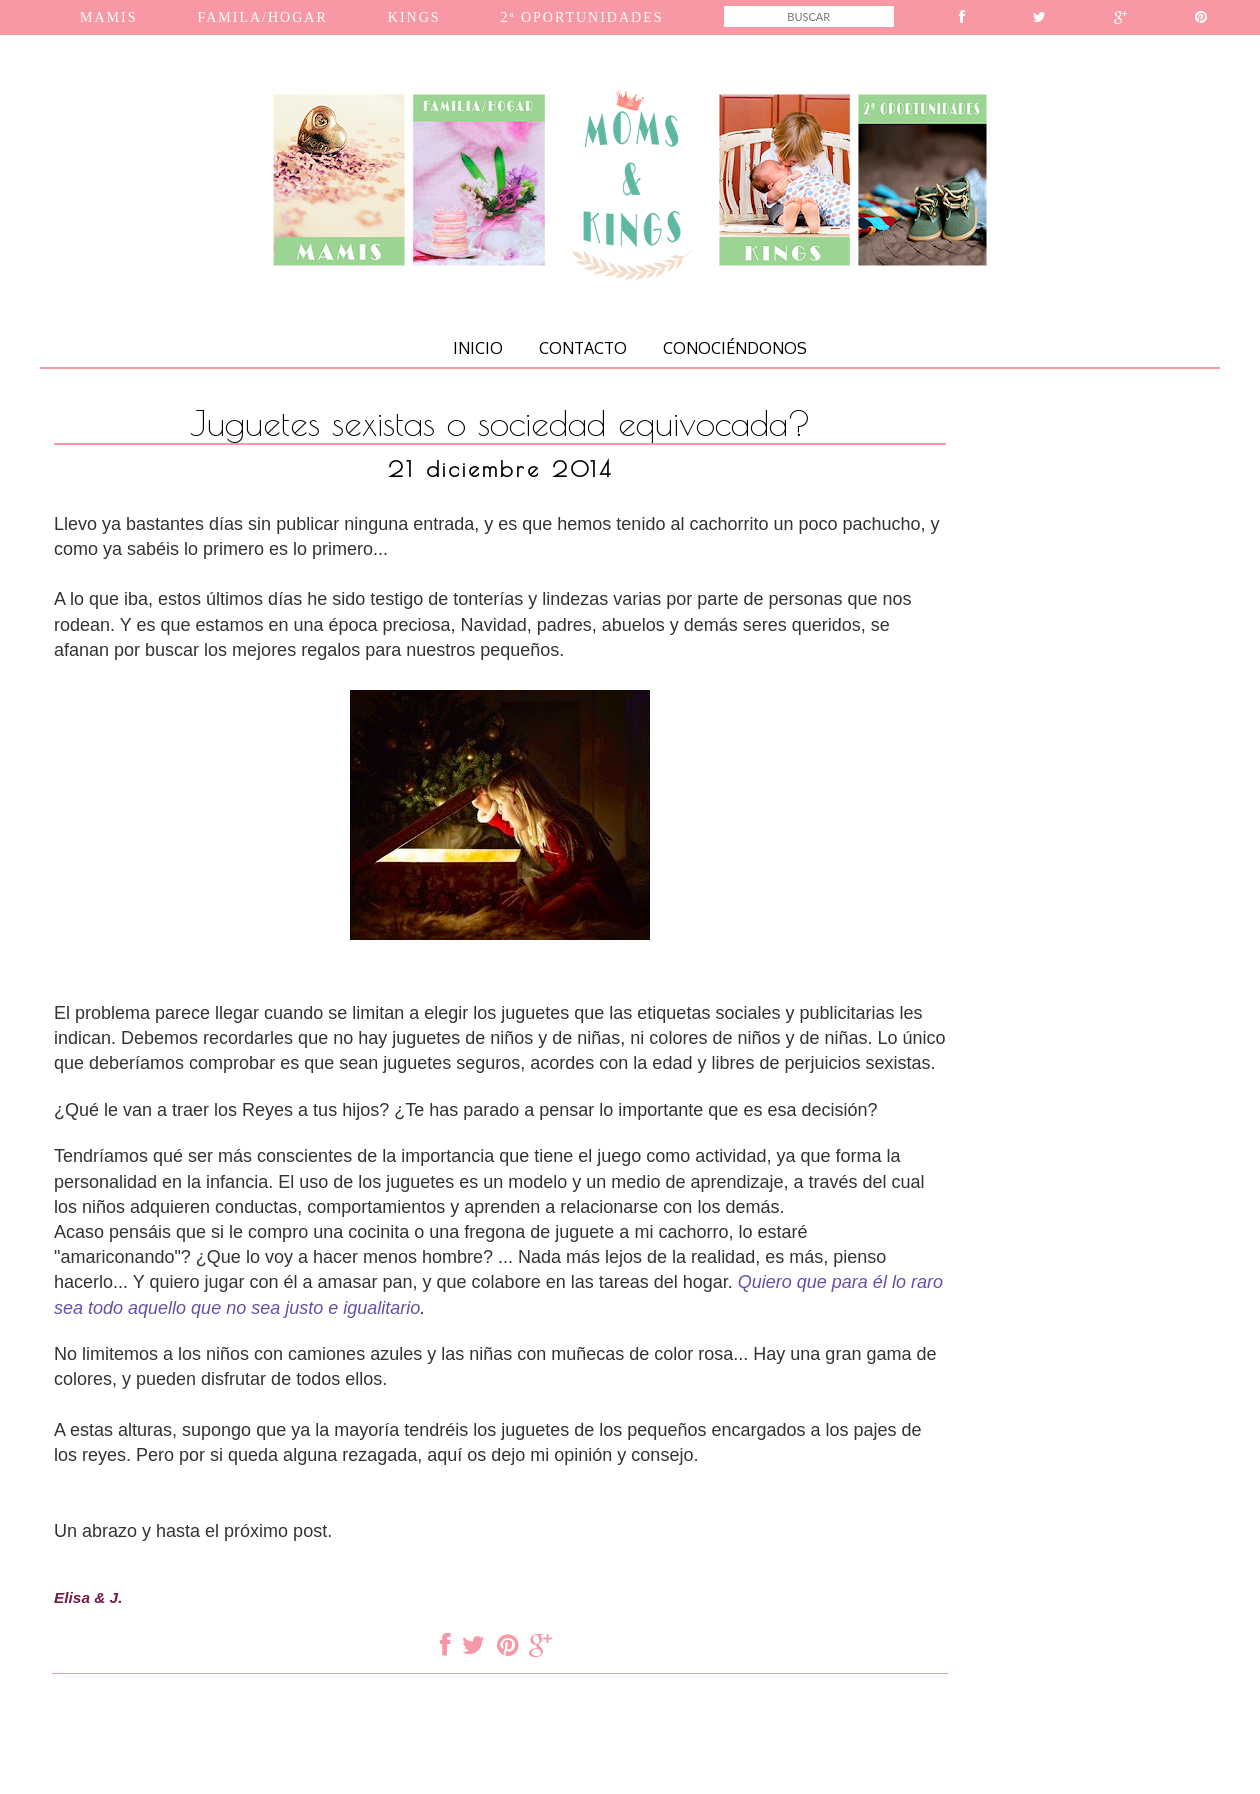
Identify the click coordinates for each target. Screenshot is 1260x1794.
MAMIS (108, 17)
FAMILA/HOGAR (262, 17)
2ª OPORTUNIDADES (582, 17)
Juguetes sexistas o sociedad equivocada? (500, 422)
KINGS (414, 17)
